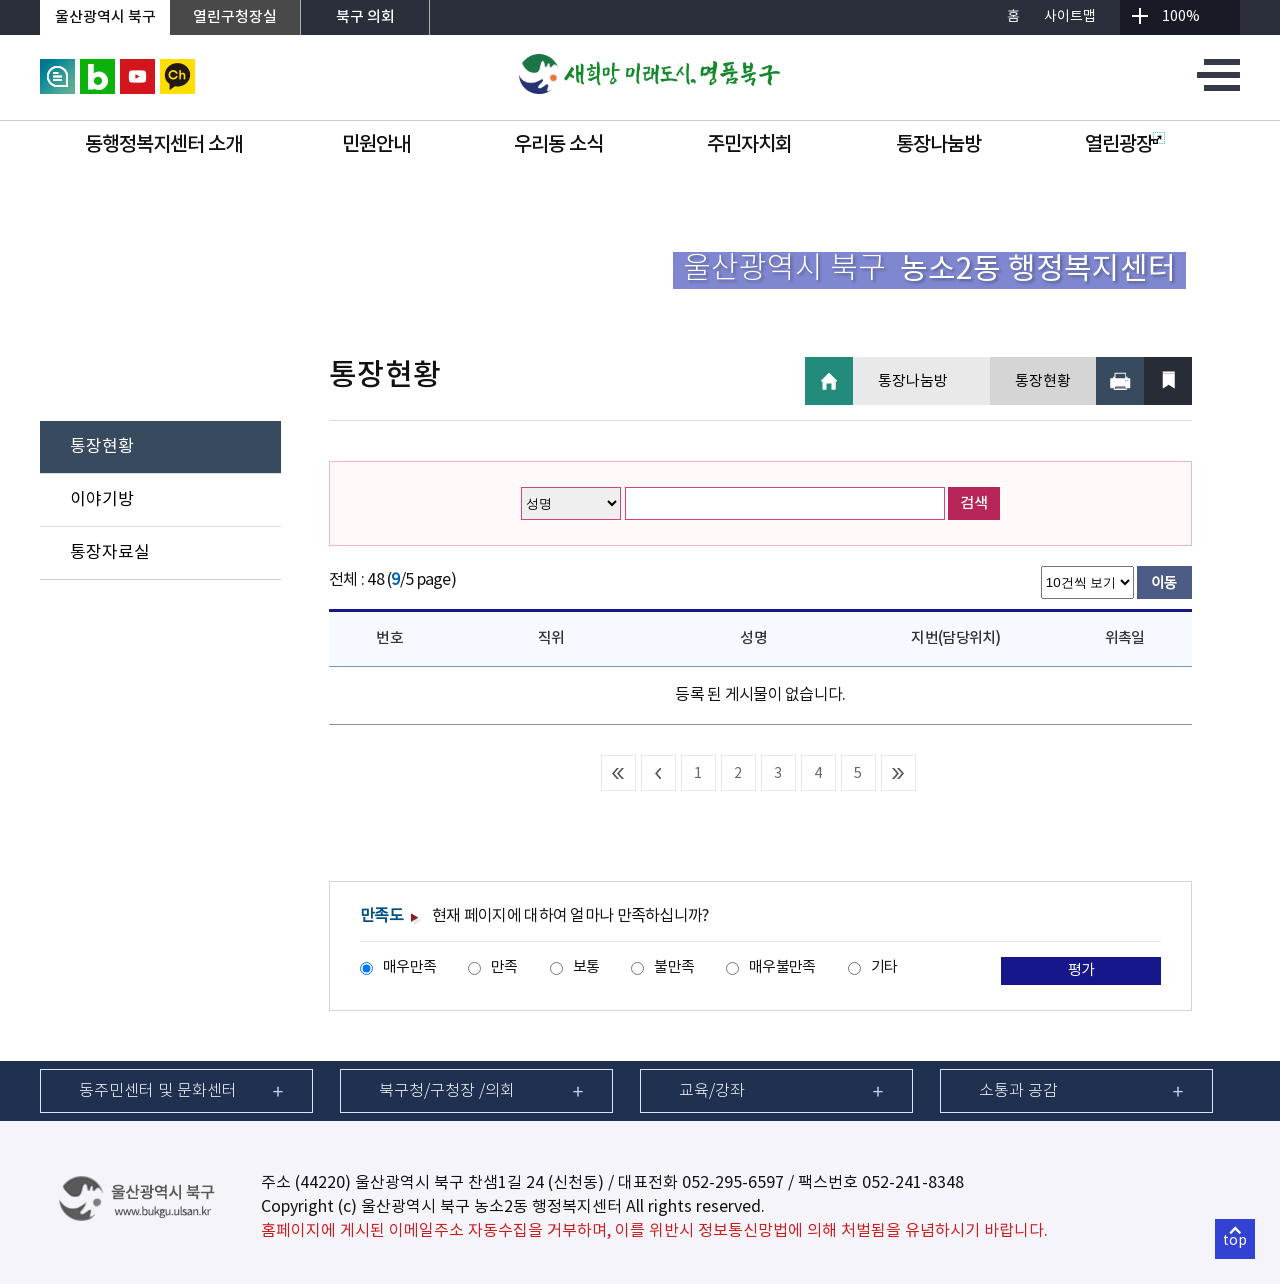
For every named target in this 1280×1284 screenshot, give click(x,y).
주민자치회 (749, 145)
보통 (586, 967)
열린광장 (1125, 145)
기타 (884, 967)
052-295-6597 (733, 1183)
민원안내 (376, 145)
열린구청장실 (235, 17)
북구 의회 (365, 17)
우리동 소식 (558, 145)
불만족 (674, 967)
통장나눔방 (938, 145)
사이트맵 (1070, 17)
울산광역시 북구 (105, 17)
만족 (504, 967)
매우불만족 (782, 967)
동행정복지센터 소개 (163, 145)
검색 (974, 503)
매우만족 (409, 967)
